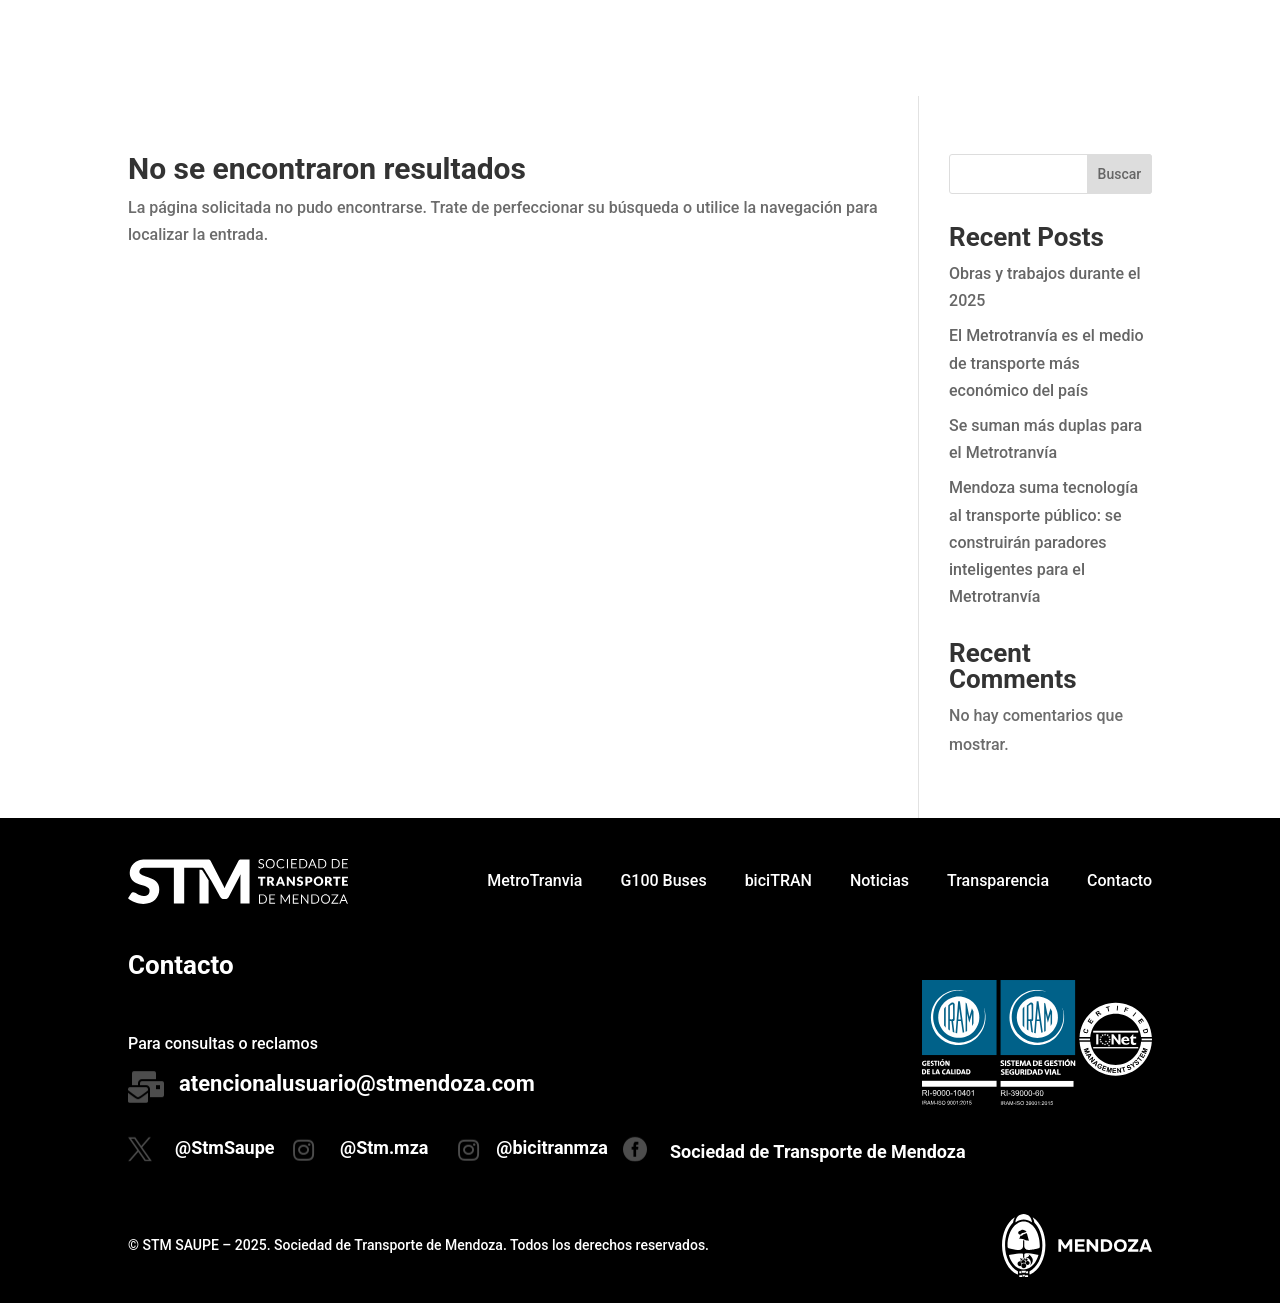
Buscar (1120, 174)
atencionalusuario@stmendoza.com (357, 1083)
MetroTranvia (534, 47)
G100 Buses (663, 47)
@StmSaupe (225, 1147)
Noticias (879, 47)
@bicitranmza (552, 1147)
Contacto (1119, 47)
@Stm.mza (384, 1147)
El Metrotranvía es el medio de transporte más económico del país (1046, 362)
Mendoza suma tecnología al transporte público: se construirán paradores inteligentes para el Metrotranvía (1043, 542)
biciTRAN (778, 47)
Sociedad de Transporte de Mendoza (818, 1151)
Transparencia (998, 47)
